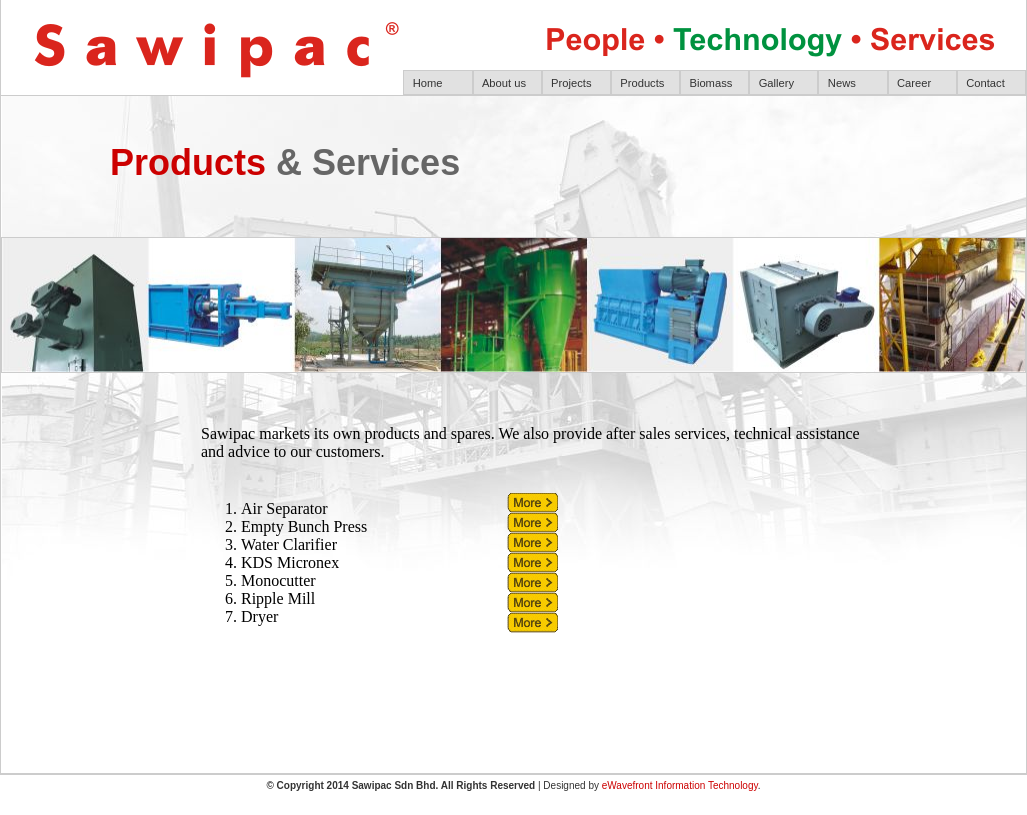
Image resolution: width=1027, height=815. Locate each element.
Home (428, 83)
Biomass (710, 83)
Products (642, 83)
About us (504, 83)
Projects (571, 83)
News (842, 83)
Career (914, 83)
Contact (985, 83)
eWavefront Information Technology (680, 785)
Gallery (776, 83)
